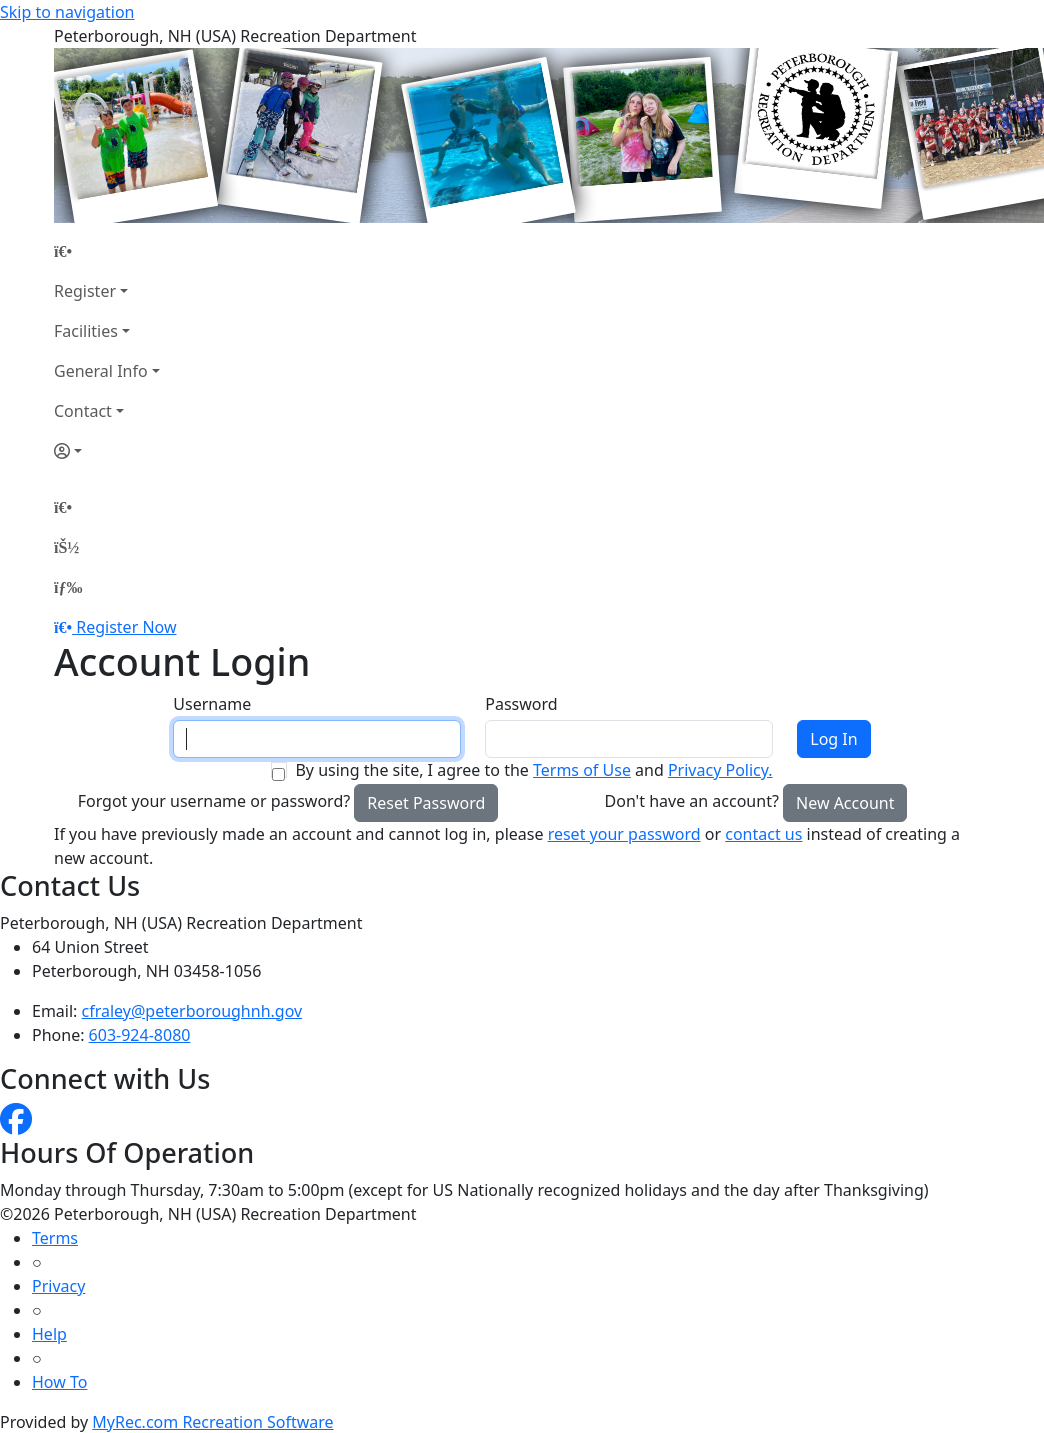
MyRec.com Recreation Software (212, 1422)
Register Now (126, 627)
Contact (83, 411)
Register (85, 291)
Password (521, 704)
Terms (55, 1238)
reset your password (624, 834)
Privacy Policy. (720, 770)
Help (49, 1334)
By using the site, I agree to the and (533, 770)
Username (212, 704)
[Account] (107, 451)
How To (59, 1382)
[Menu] (68, 587)
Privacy (58, 1286)
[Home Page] (107, 251)
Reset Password (426, 803)
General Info (101, 371)
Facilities (86, 331)
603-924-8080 (140, 1035)
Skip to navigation (67, 12)
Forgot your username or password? (214, 801)
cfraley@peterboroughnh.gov (192, 1011)
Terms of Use (582, 770)
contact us (763, 834)
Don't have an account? (692, 801)
